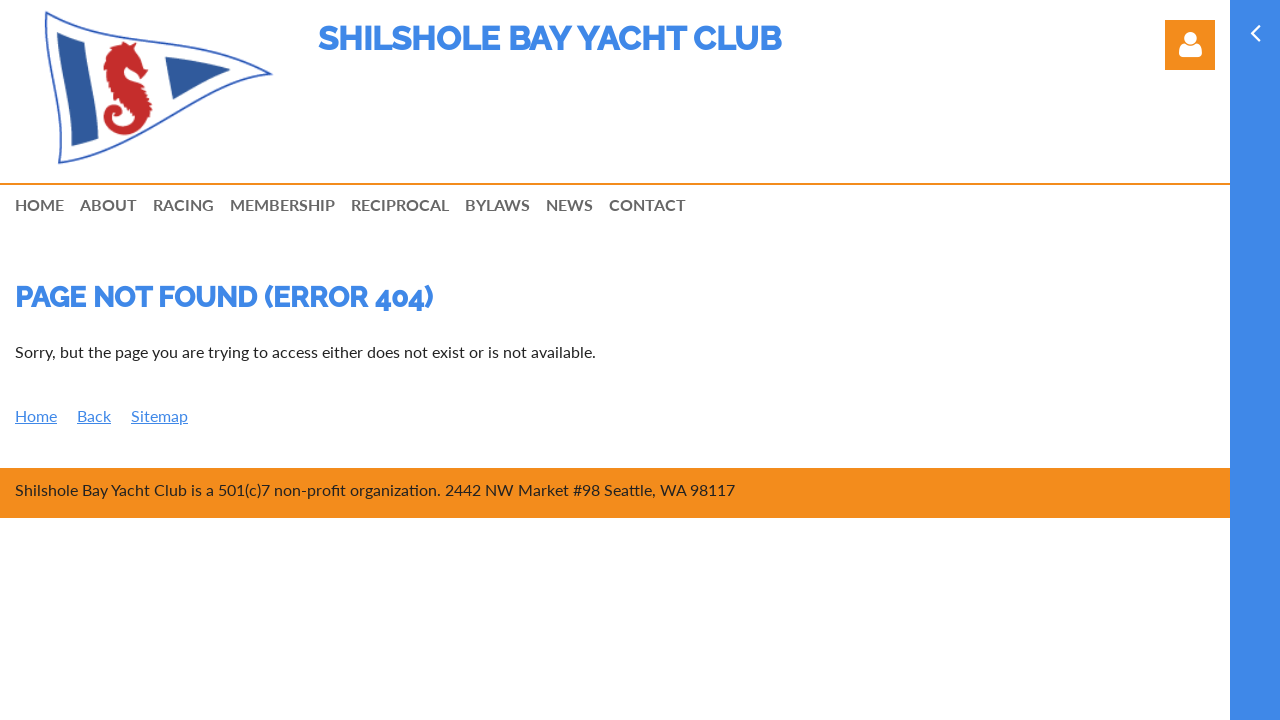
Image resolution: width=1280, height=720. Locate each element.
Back (94, 415)
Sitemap (159, 415)
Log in (1190, 45)
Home (36, 415)
